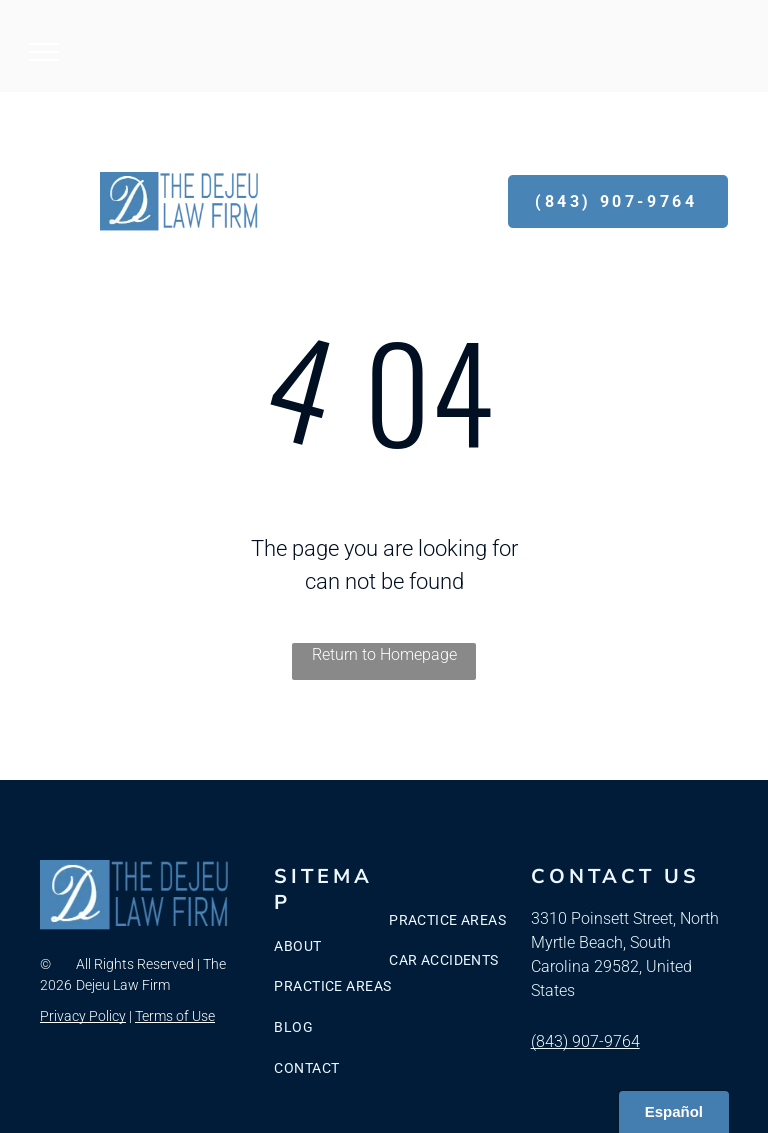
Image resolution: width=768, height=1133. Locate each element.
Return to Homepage (384, 654)
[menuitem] (355, 946)
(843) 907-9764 (585, 1041)
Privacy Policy (83, 1016)
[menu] (44, 52)
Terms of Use (175, 1016)
